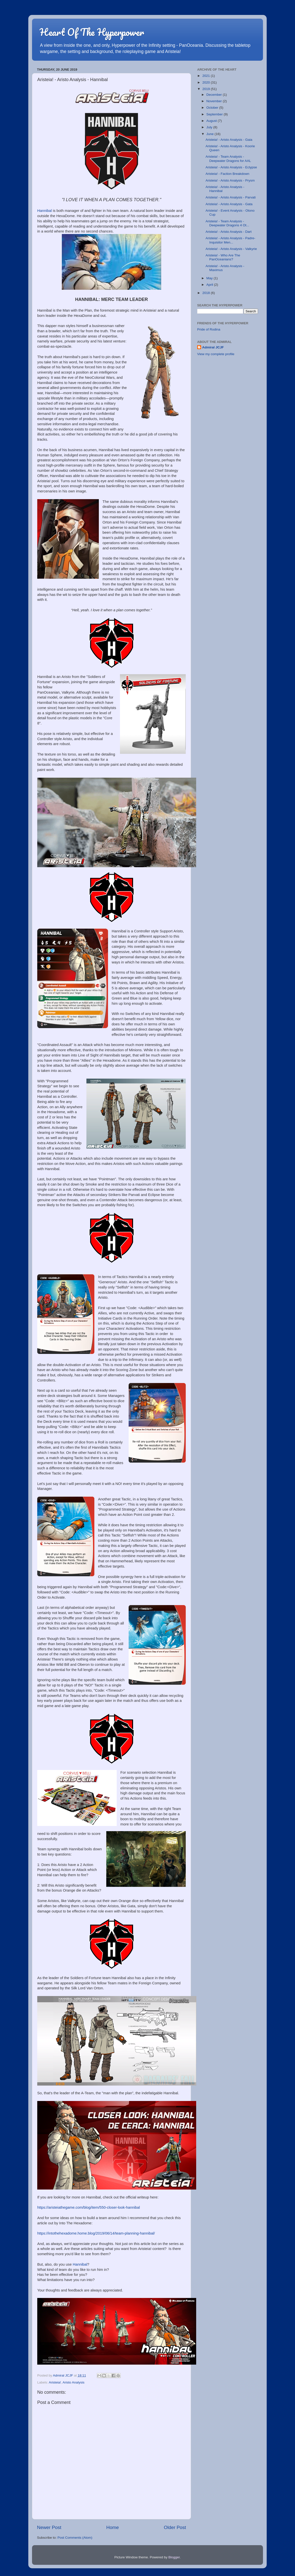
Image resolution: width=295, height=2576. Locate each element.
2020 (206, 82)
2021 (206, 76)
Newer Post (49, 2527)
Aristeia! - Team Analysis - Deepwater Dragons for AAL (228, 158)
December (214, 94)
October (212, 107)
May (210, 278)
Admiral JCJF (213, 347)
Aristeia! (55, 2382)
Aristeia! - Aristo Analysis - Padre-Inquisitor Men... (230, 240)
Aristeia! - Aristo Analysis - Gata (229, 204)
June (210, 134)
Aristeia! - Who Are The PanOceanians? (223, 257)
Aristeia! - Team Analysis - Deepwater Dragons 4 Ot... (227, 223)
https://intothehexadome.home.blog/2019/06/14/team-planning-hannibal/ (96, 2233)
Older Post (175, 2527)
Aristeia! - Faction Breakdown (227, 174)
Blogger (174, 2557)
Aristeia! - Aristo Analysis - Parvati (231, 197)
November (214, 101)
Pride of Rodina (208, 329)
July (209, 127)
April (210, 284)
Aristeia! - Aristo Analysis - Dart (229, 232)
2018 (206, 293)
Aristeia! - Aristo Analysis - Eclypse (231, 167)
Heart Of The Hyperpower (91, 32)
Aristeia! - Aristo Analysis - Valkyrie (231, 249)
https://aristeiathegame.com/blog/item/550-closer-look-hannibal (88, 2207)
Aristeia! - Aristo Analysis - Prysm (230, 180)
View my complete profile (215, 354)
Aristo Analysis (73, 2382)
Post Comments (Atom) (75, 2537)
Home (112, 2527)
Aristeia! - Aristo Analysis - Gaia (229, 140)
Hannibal (44, 211)
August (212, 121)
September (215, 114)
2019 (206, 89)
